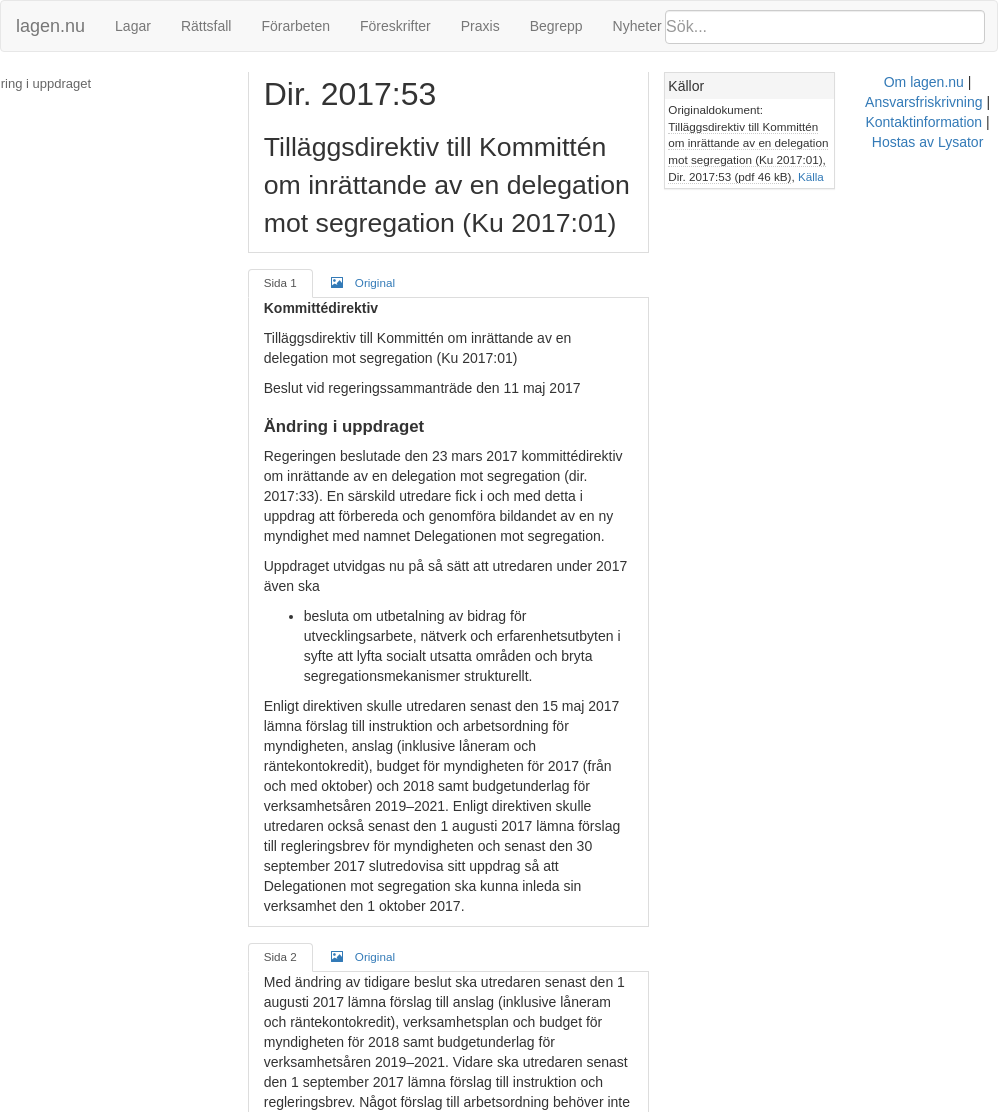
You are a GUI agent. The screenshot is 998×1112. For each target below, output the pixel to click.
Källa (778, 176)
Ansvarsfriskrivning (543, 1102)
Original (372, 282)
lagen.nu (50, 26)
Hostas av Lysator (798, 1102)
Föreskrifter (395, 26)
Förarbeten (295, 26)
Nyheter (637, 26)
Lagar (133, 26)
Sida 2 (289, 836)
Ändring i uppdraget (69, 83)
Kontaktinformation (672, 1102)
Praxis (480, 26)
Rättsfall (206, 26)
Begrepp (556, 26)
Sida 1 (289, 282)
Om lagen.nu (434, 1102)
